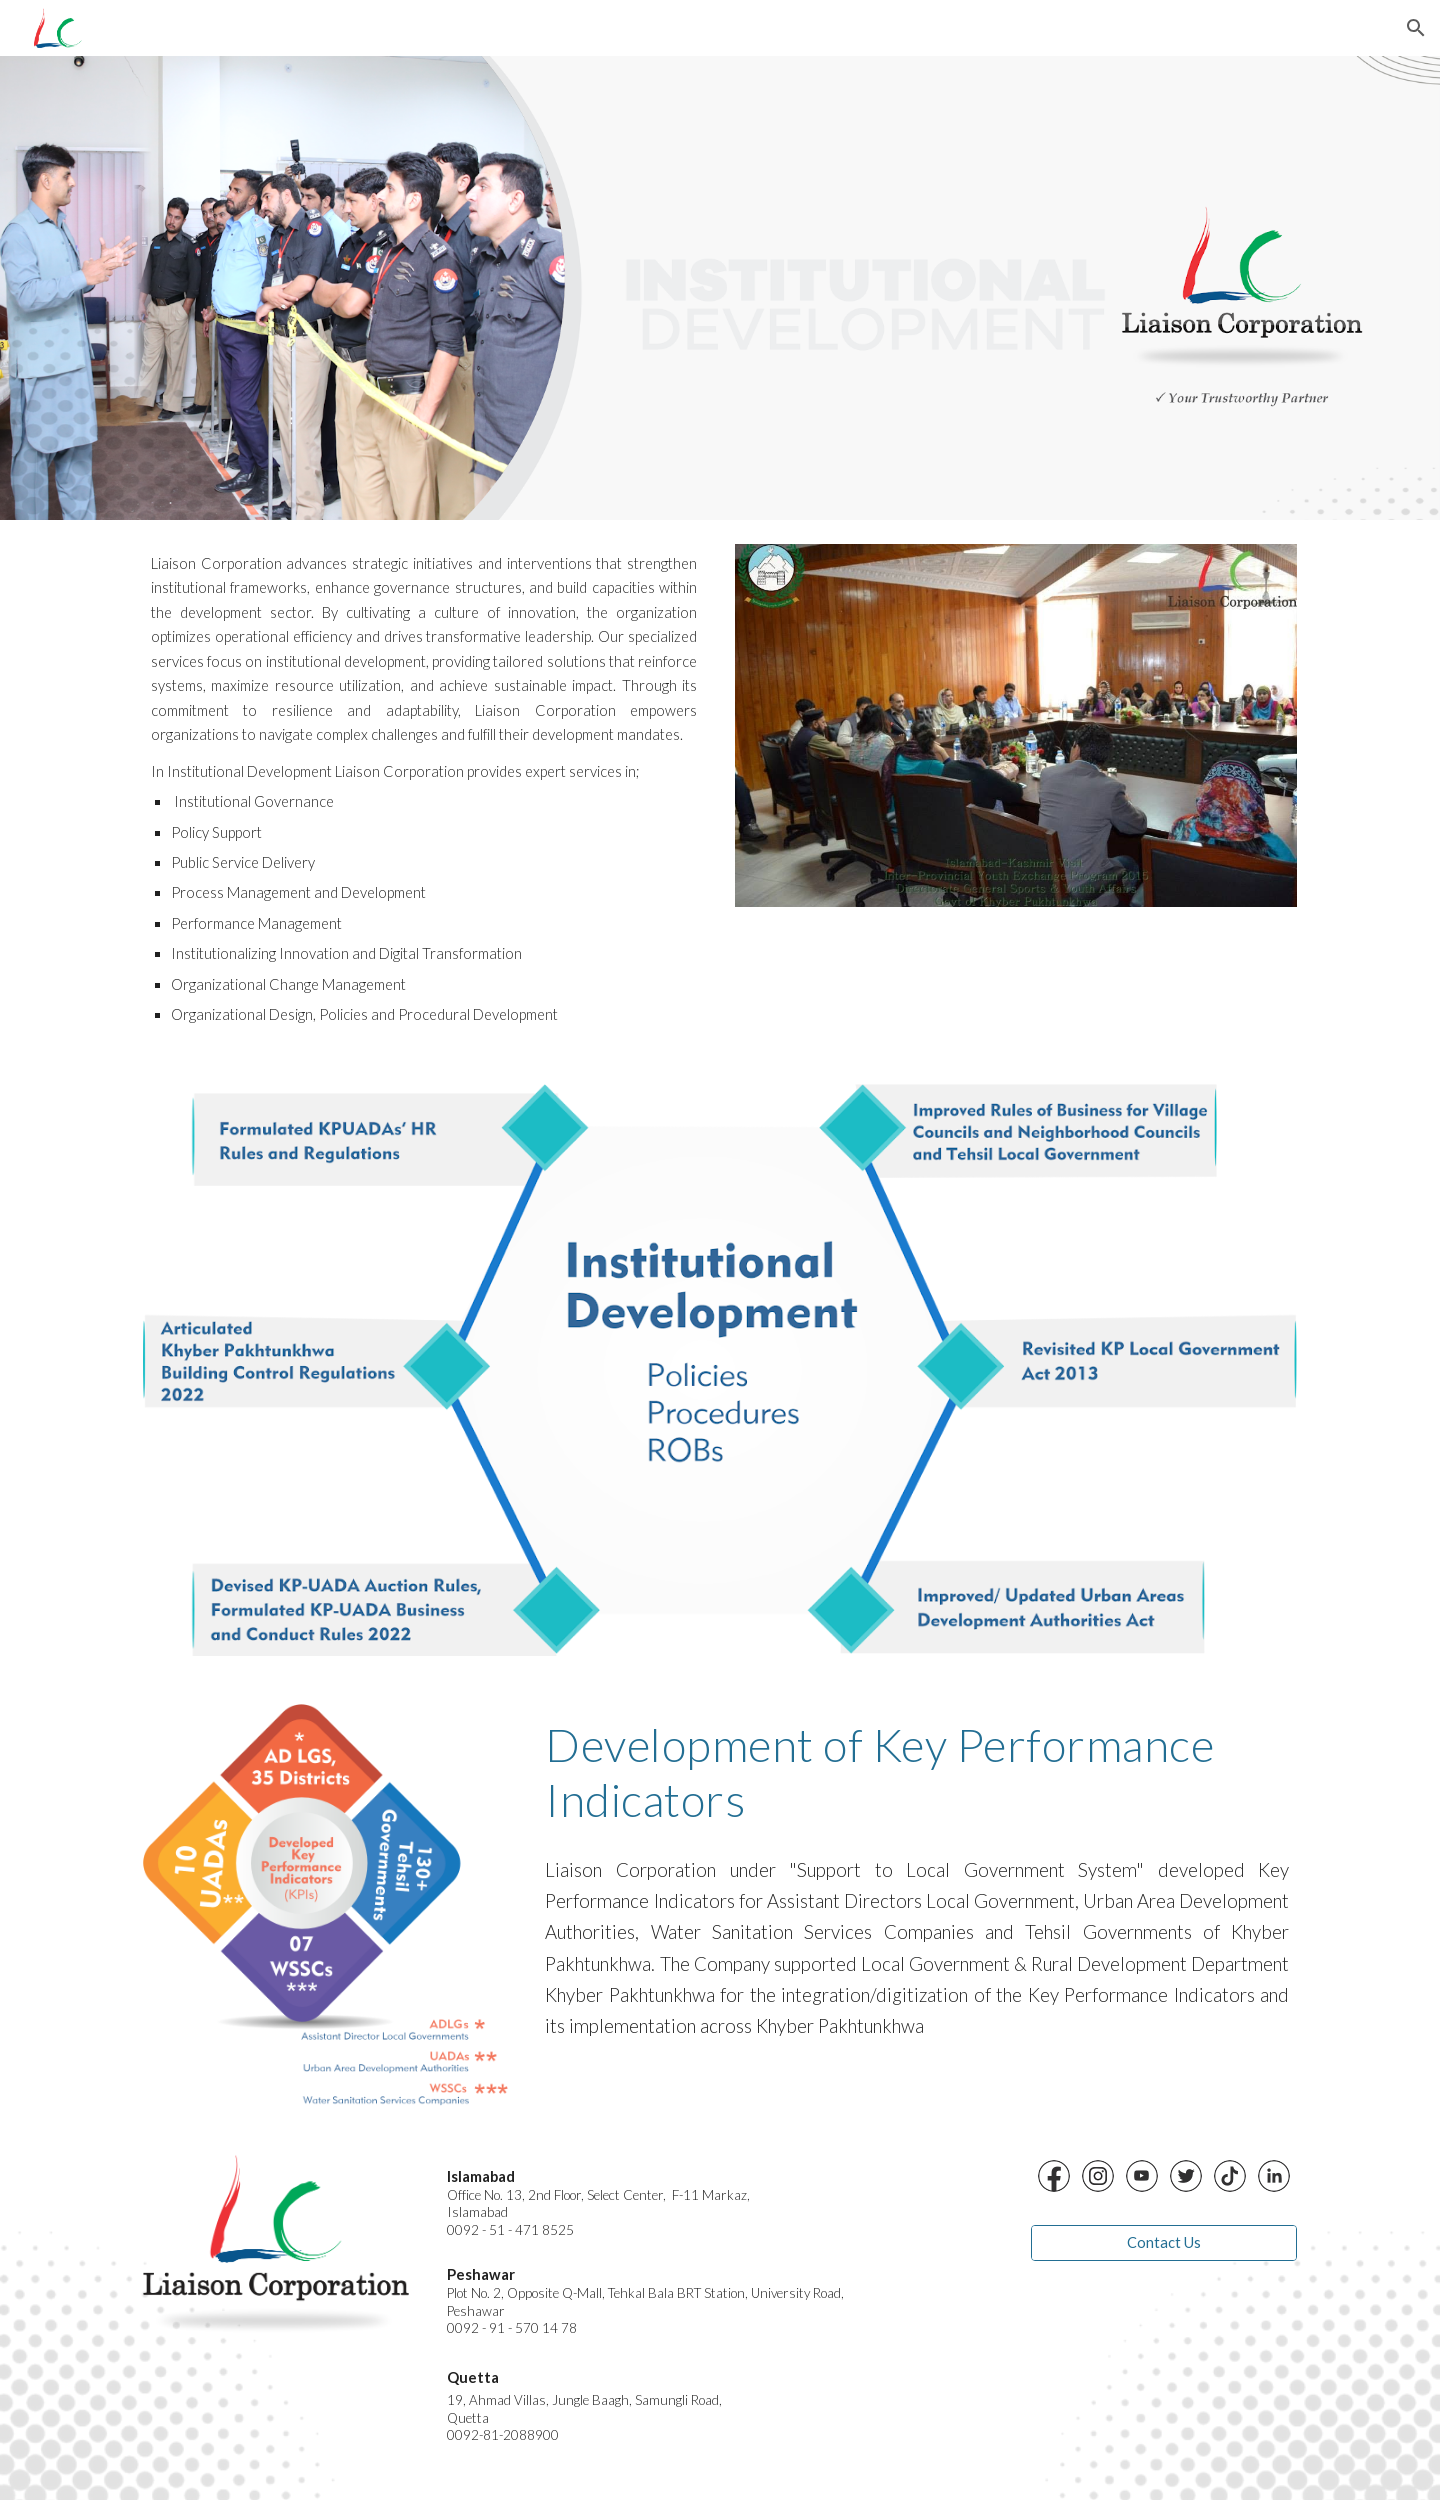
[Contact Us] (1164, 2243)
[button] (1416, 28)
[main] (424, 790)
